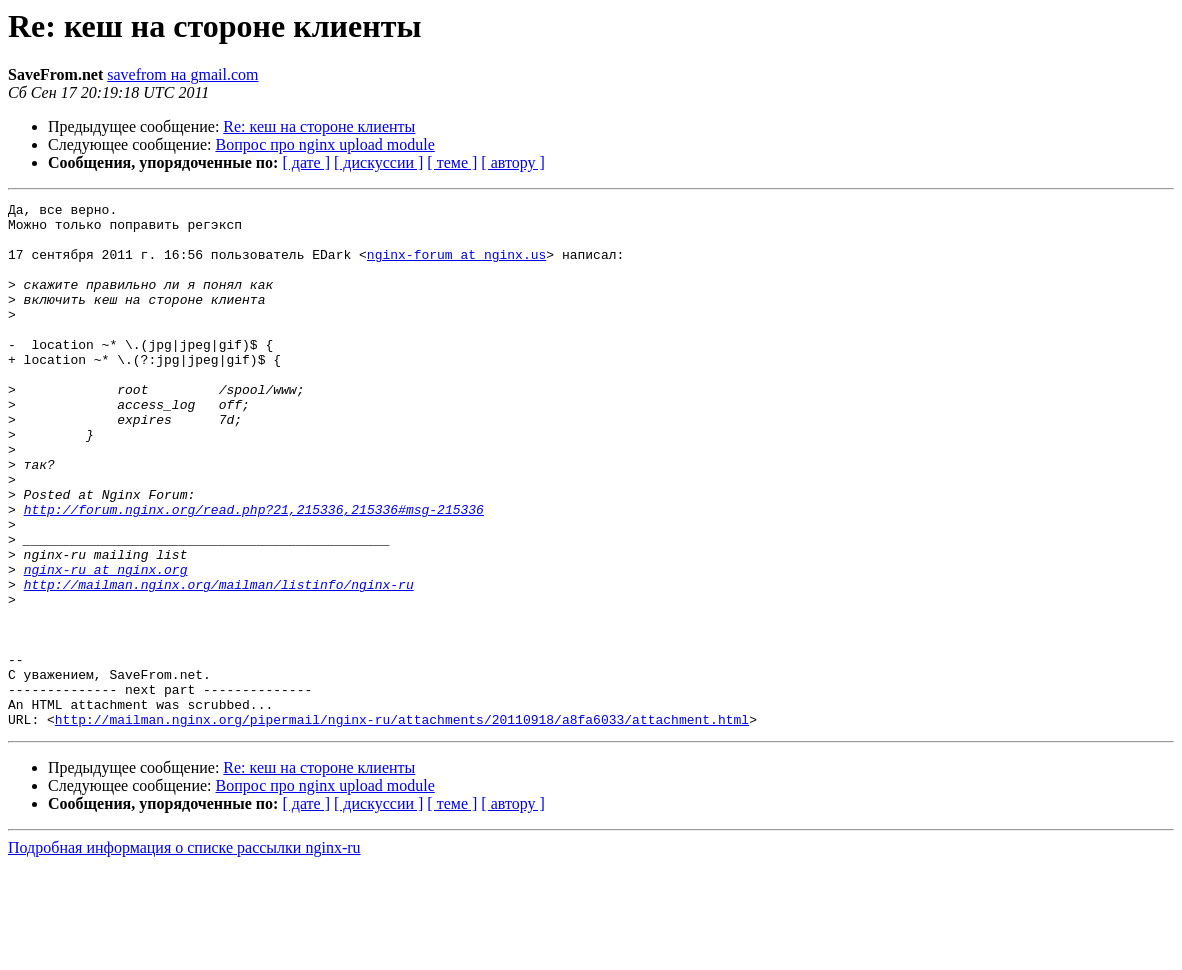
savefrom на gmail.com (182, 74)
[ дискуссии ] (378, 162)
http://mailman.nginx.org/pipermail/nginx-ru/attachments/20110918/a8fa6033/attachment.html (402, 824)
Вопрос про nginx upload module (325, 144)
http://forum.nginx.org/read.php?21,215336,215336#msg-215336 (254, 572)
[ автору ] (512, 162)
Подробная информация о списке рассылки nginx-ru (184, 952)
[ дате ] (306, 162)
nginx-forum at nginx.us (456, 266)
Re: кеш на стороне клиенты (319, 126)
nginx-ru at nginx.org (106, 644)
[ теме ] (452, 162)
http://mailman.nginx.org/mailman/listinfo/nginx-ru (219, 662)
